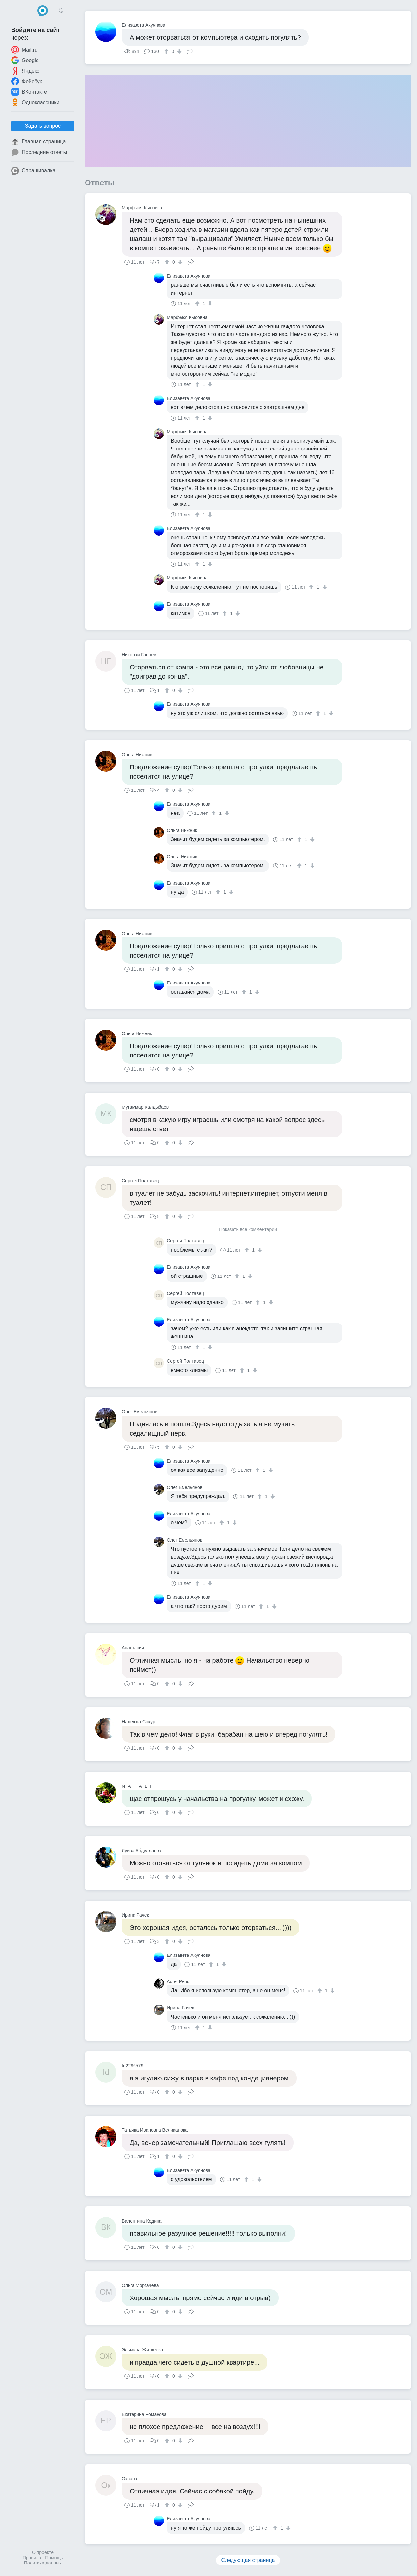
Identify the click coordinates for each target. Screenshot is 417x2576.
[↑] (167, 51)
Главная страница (38, 142)
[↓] (178, 51)
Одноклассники (35, 102)
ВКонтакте (29, 92)
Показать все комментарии (248, 1229)
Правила (32, 2557)
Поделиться (189, 50)
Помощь (54, 2557)
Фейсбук (26, 81)
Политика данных (42, 2562)
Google (25, 60)
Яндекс (25, 71)
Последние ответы (39, 152)
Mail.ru (24, 50)
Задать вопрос (43, 126)
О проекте (43, 2552)
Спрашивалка (33, 171)
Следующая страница (248, 2560)
